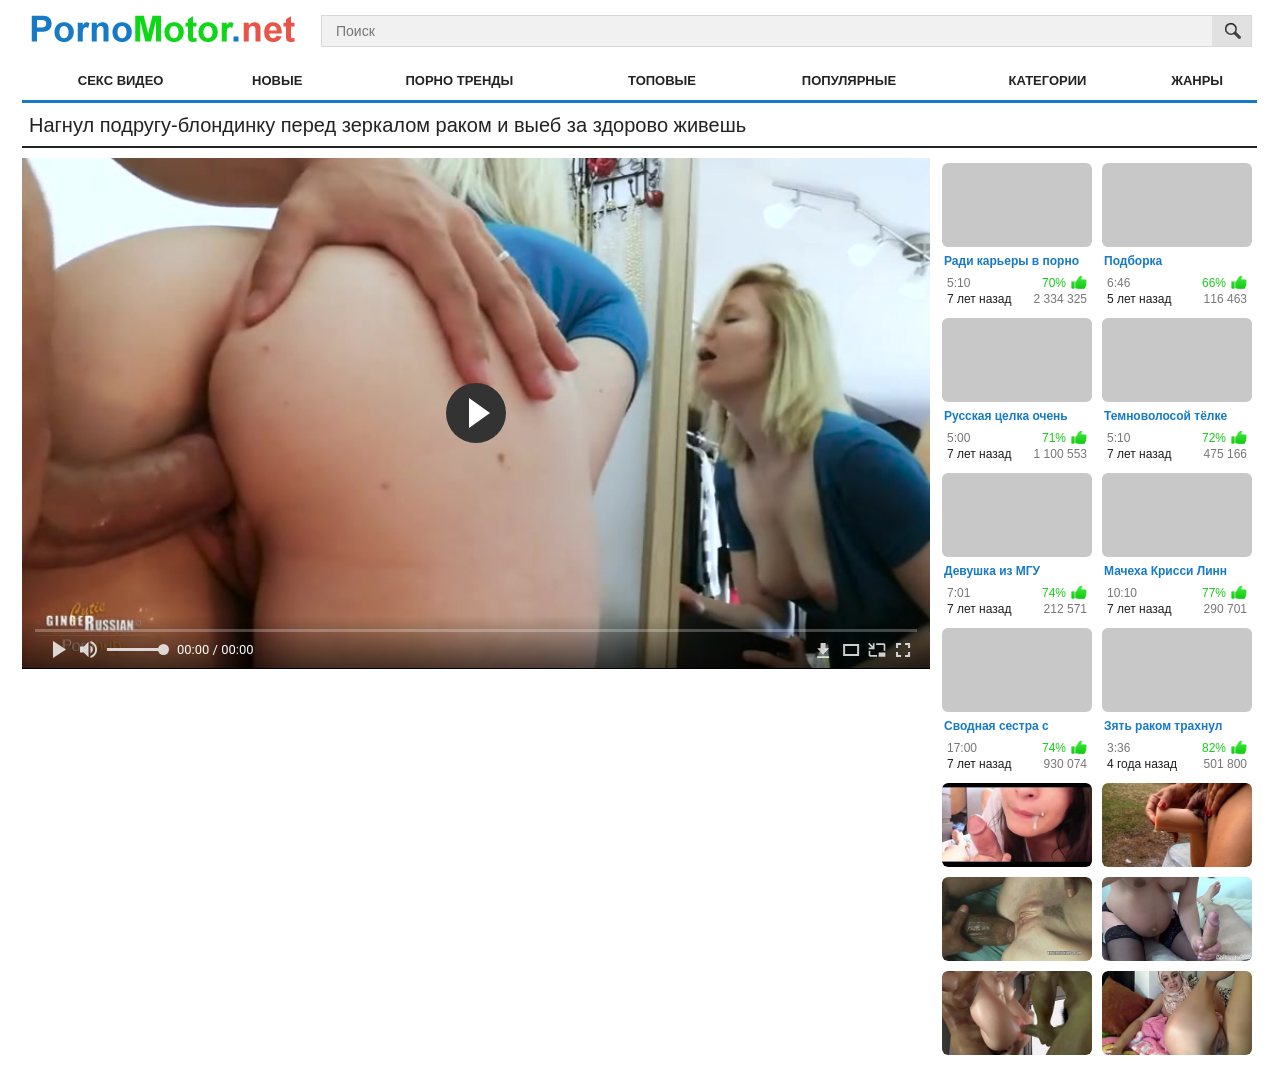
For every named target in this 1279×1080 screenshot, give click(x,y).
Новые (277, 80)
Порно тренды (459, 80)
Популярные (849, 80)
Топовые (662, 80)
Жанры (1197, 80)
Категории (1048, 80)
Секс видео (121, 80)
